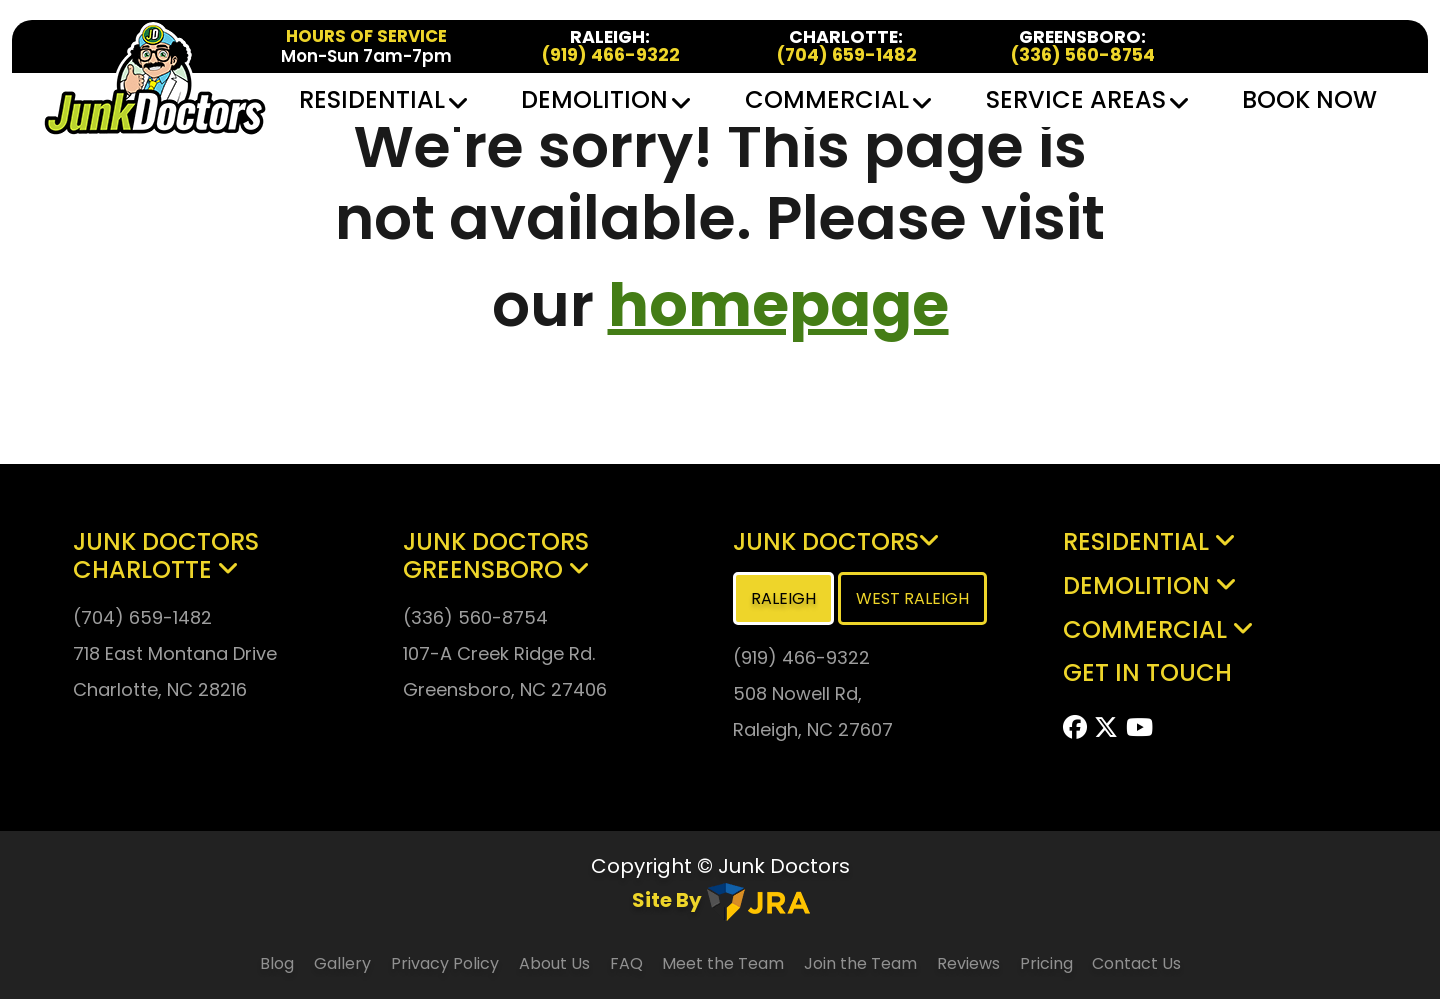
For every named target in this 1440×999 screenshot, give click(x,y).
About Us (554, 963)
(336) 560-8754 (1082, 56)
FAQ (628, 963)
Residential (382, 99)
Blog (277, 963)
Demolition (604, 99)
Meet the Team (723, 963)
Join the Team (860, 963)
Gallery (342, 963)
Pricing (1048, 963)
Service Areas (1086, 99)
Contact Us (1136, 963)
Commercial (837, 99)
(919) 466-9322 (610, 56)
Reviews (968, 963)
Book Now (1309, 99)
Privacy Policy (445, 963)
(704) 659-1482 (846, 56)
